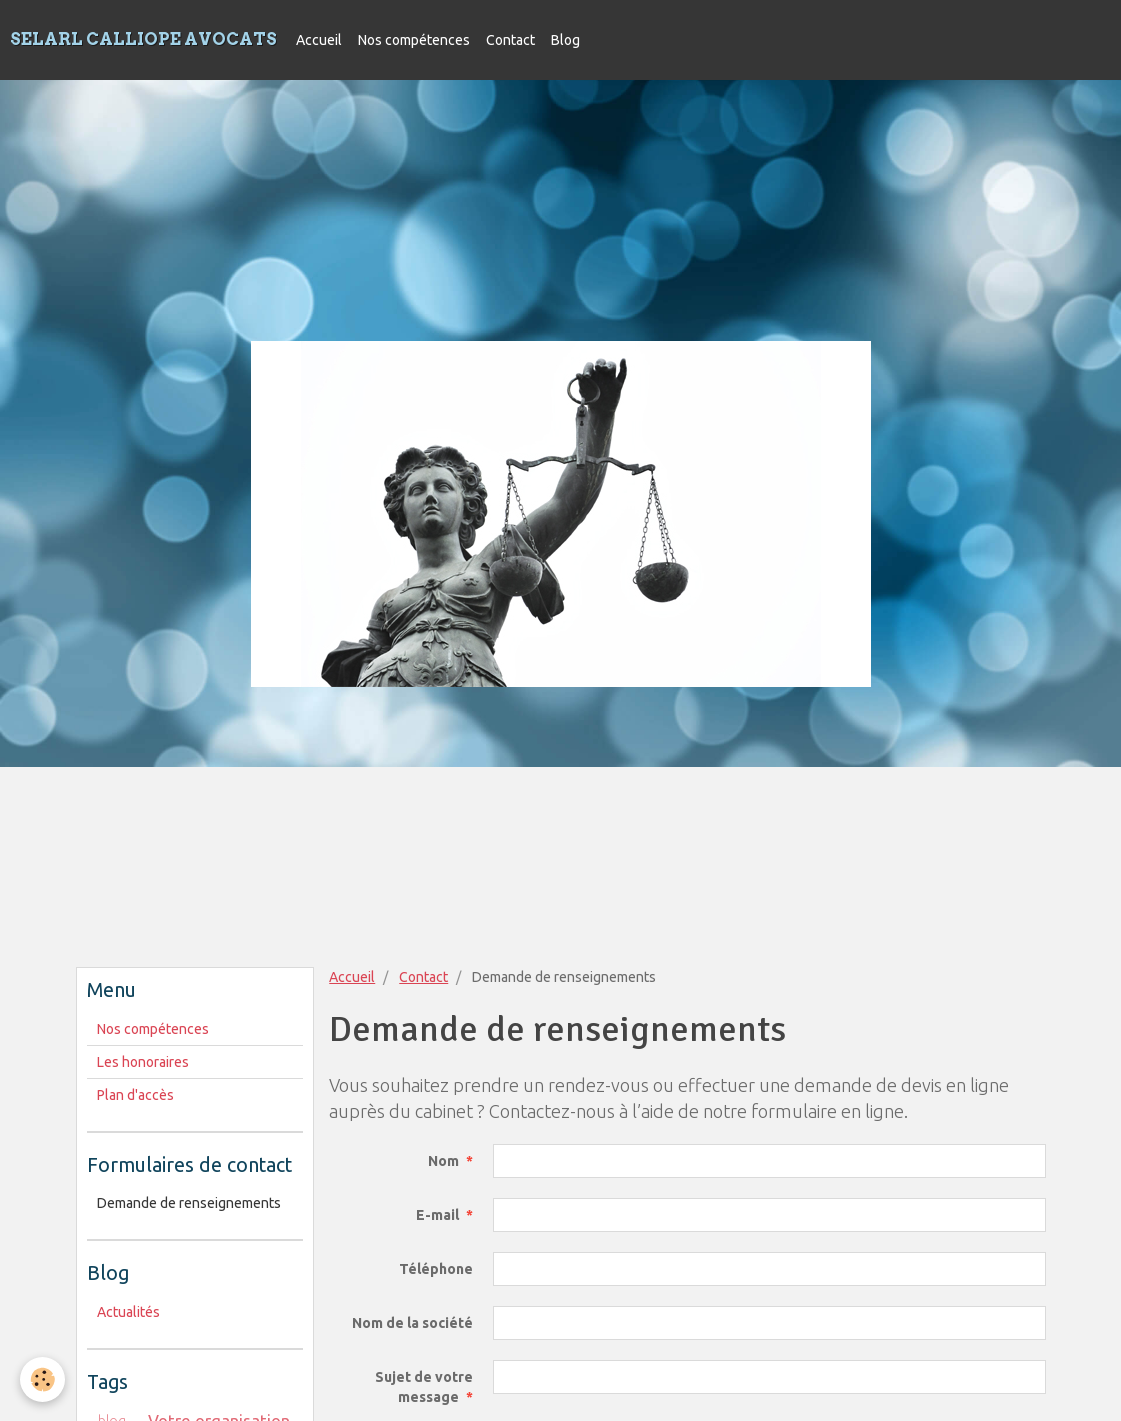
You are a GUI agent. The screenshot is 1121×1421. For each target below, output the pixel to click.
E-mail (437, 1215)
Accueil (319, 40)
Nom (443, 1161)
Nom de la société (412, 1323)
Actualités (128, 1312)
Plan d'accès (135, 1095)
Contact (510, 40)
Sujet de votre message (424, 1387)
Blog (565, 40)
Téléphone (436, 1269)
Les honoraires (143, 1062)
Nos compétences (414, 40)
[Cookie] (42, 1379)
